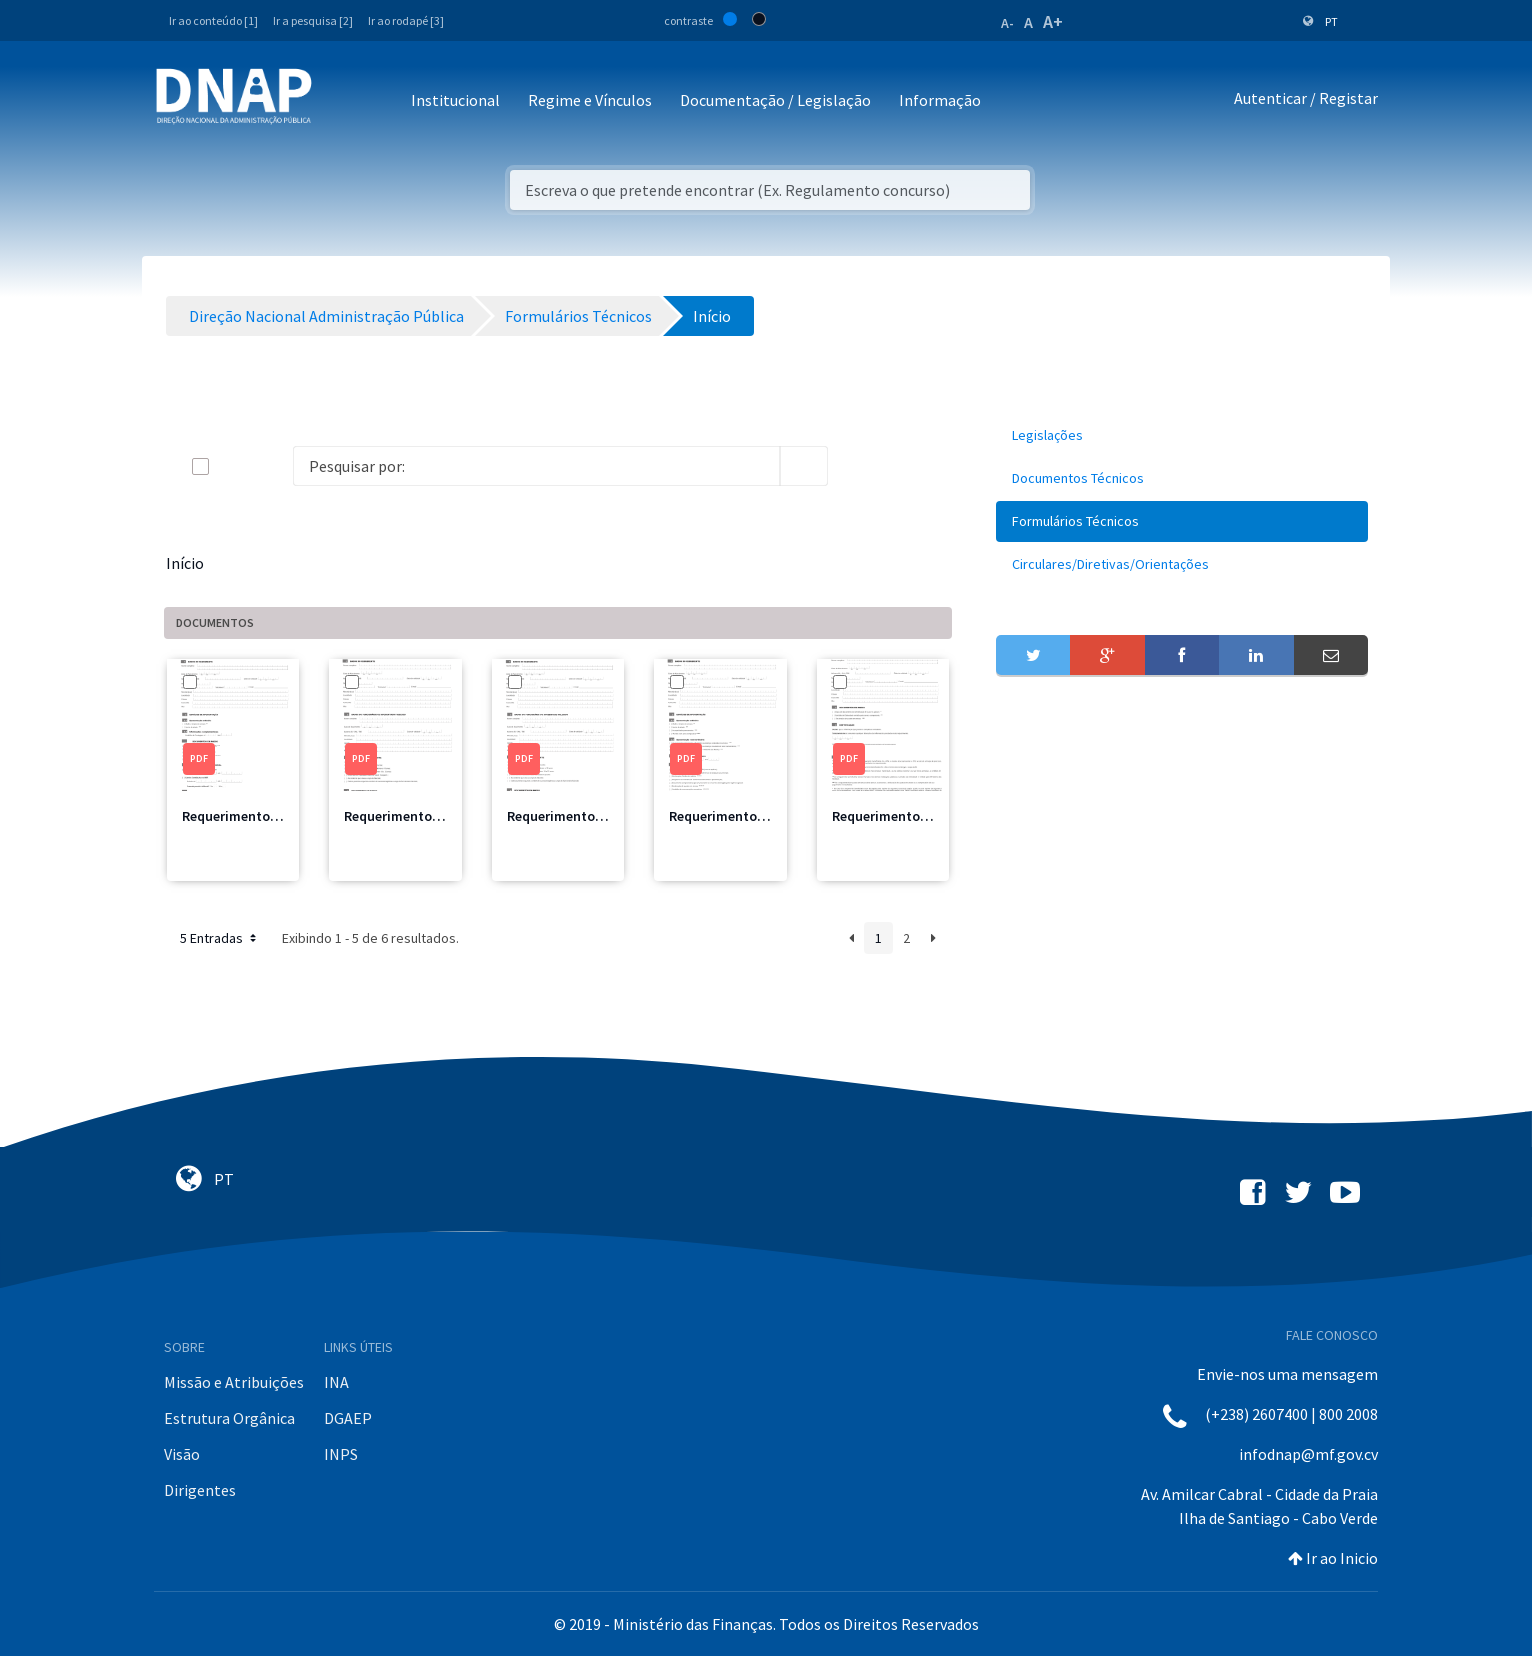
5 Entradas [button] (220, 938)
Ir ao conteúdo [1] (213, 20)
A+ (1053, 21)
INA (336, 1382)
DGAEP (348, 1418)
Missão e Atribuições (234, 1382)
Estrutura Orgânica (229, 1418)
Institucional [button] (455, 100)
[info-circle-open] (860, 466)
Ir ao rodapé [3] (406, 20)
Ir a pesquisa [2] (313, 20)
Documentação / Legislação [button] (775, 100)
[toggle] (233, 466)
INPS (341, 1454)
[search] (804, 466)
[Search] (536, 466)
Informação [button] (940, 100)
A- (1007, 23)
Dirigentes (200, 1490)
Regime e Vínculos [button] (590, 100)
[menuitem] (1182, 435)
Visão (182, 1454)
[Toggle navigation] (340, 101)
